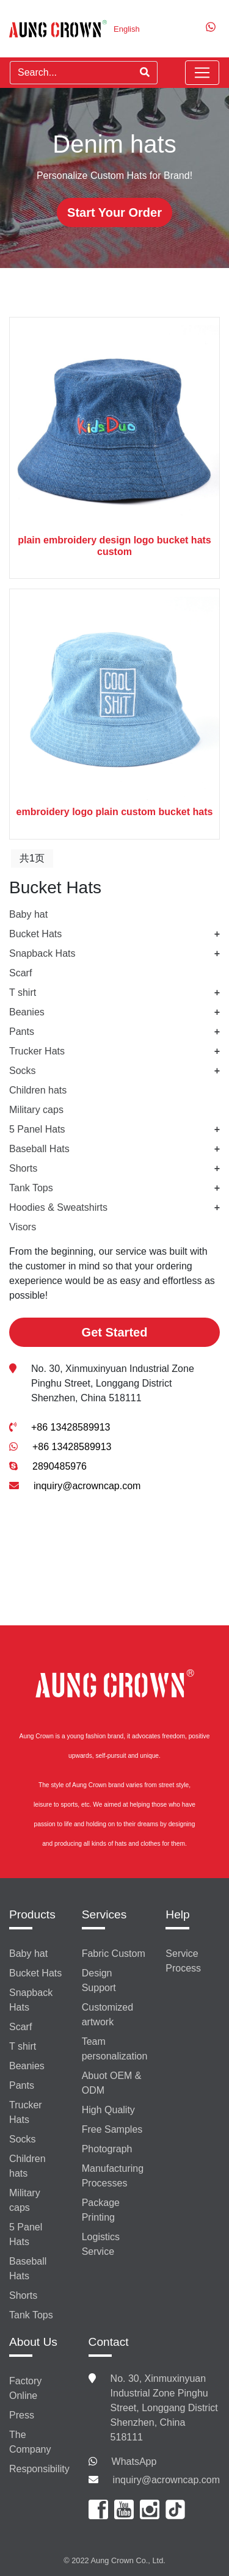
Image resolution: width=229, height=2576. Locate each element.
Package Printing (101, 2209)
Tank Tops (31, 1188)
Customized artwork (107, 2014)
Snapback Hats (42, 953)
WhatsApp (134, 2461)
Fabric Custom (113, 1953)
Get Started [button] (115, 1332)
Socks (22, 1070)
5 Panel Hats (37, 1129)
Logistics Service (101, 2244)
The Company (30, 2441)
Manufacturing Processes (113, 2175)
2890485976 (59, 1466)
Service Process (183, 1960)
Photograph (107, 2149)
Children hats (38, 1090)
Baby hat (28, 914)
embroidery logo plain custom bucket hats (114, 812)
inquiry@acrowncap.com (87, 1486)
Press (21, 2415)
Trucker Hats (37, 1051)
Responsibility (39, 2469)
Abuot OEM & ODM (112, 2082)
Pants (21, 1031)
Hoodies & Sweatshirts (58, 1207)
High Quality (108, 2110)
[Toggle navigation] (202, 72)
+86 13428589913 (70, 1427)
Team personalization (115, 2048)
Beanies (27, 1012)
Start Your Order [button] (114, 212)
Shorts (23, 1168)
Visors (22, 1227)
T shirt (22, 992)
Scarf (20, 973)
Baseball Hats (39, 1149)
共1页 (32, 858)
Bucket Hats (35, 934)
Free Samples (112, 2129)
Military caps (36, 1110)
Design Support (99, 1980)
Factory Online (25, 2388)
